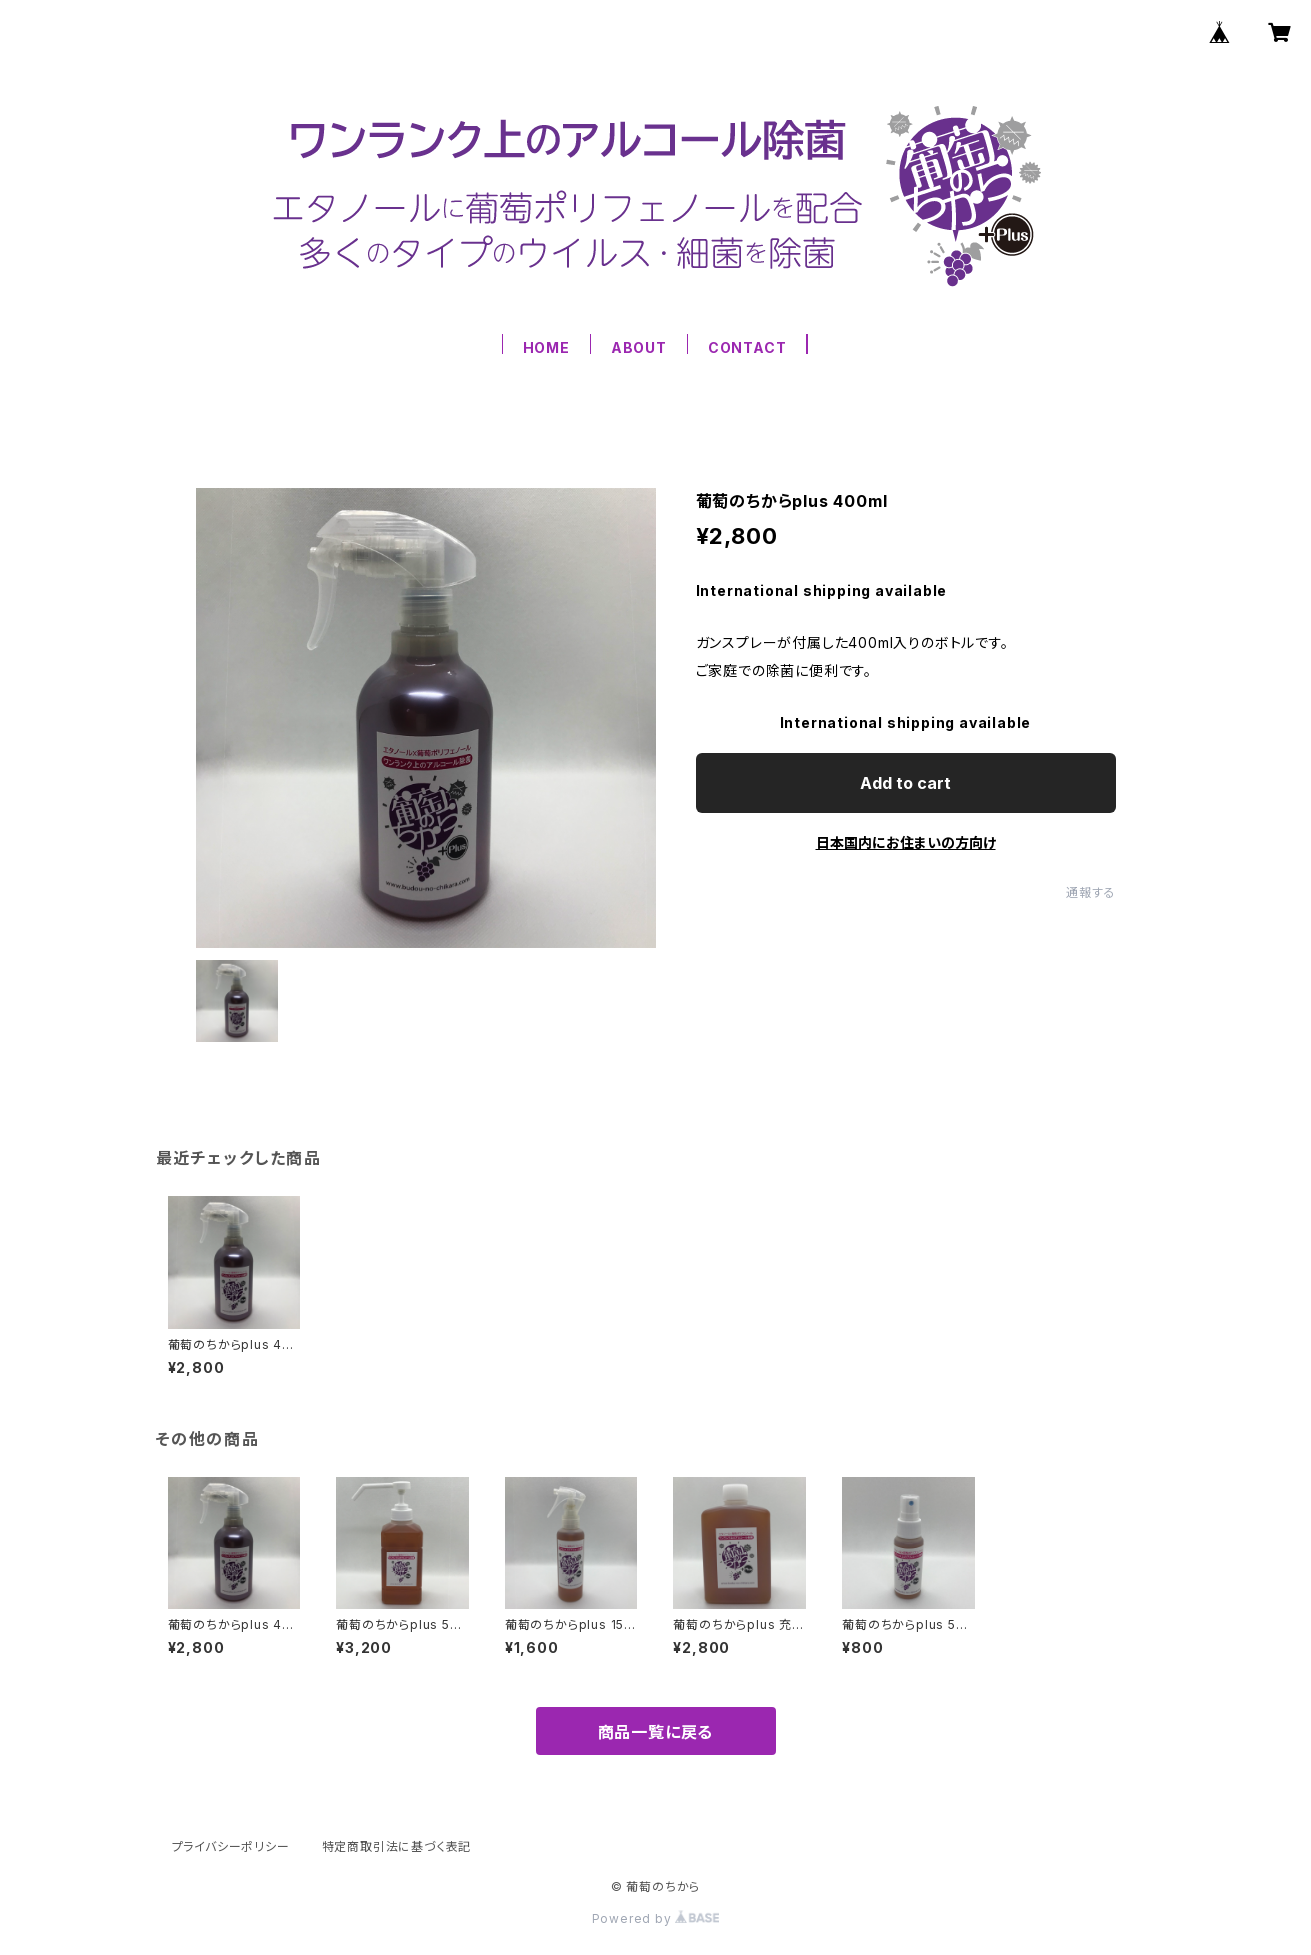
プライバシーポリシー (231, 1846)
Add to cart (905, 783)
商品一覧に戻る (656, 1732)
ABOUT (639, 347)
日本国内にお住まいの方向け (906, 842)
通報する (1090, 892)
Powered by (656, 1918)
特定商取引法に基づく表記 (397, 1846)
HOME (546, 347)
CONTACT (747, 347)
